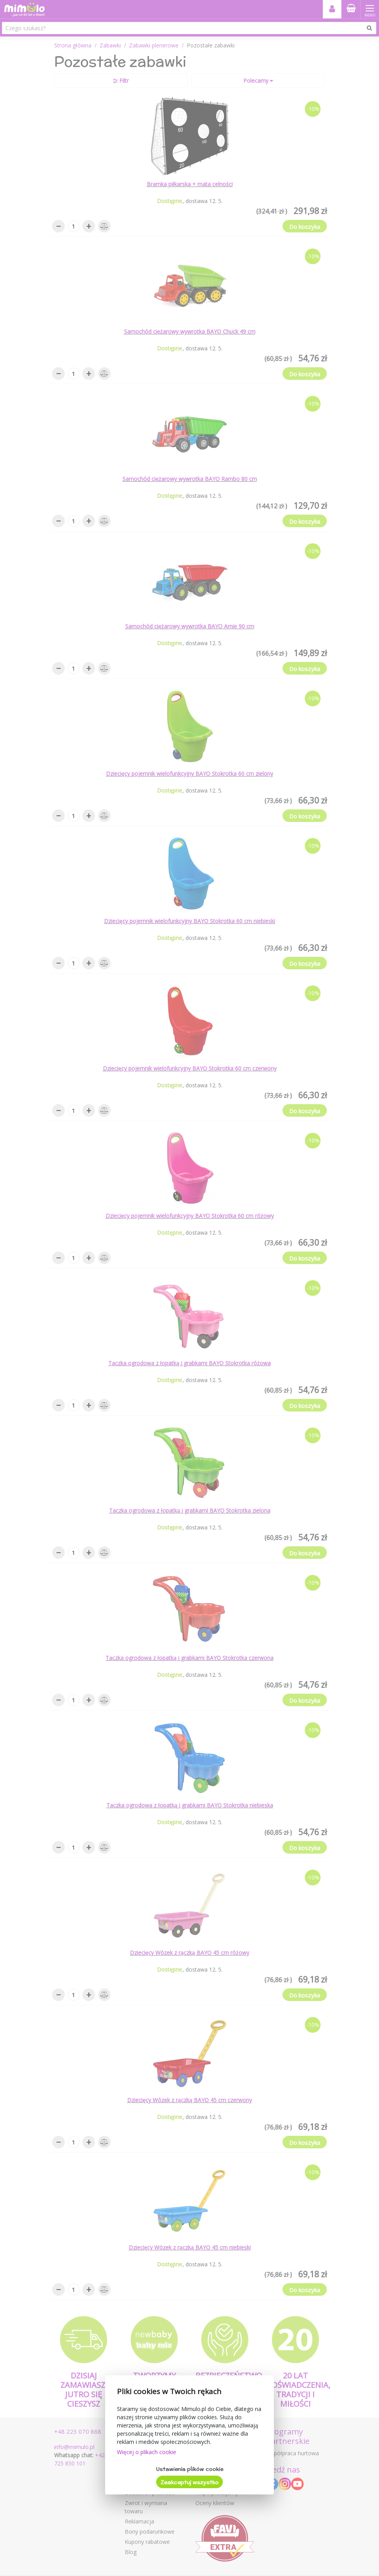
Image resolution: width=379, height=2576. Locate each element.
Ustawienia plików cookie (189, 2469)
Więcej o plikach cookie (146, 2452)
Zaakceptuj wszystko (189, 2482)
